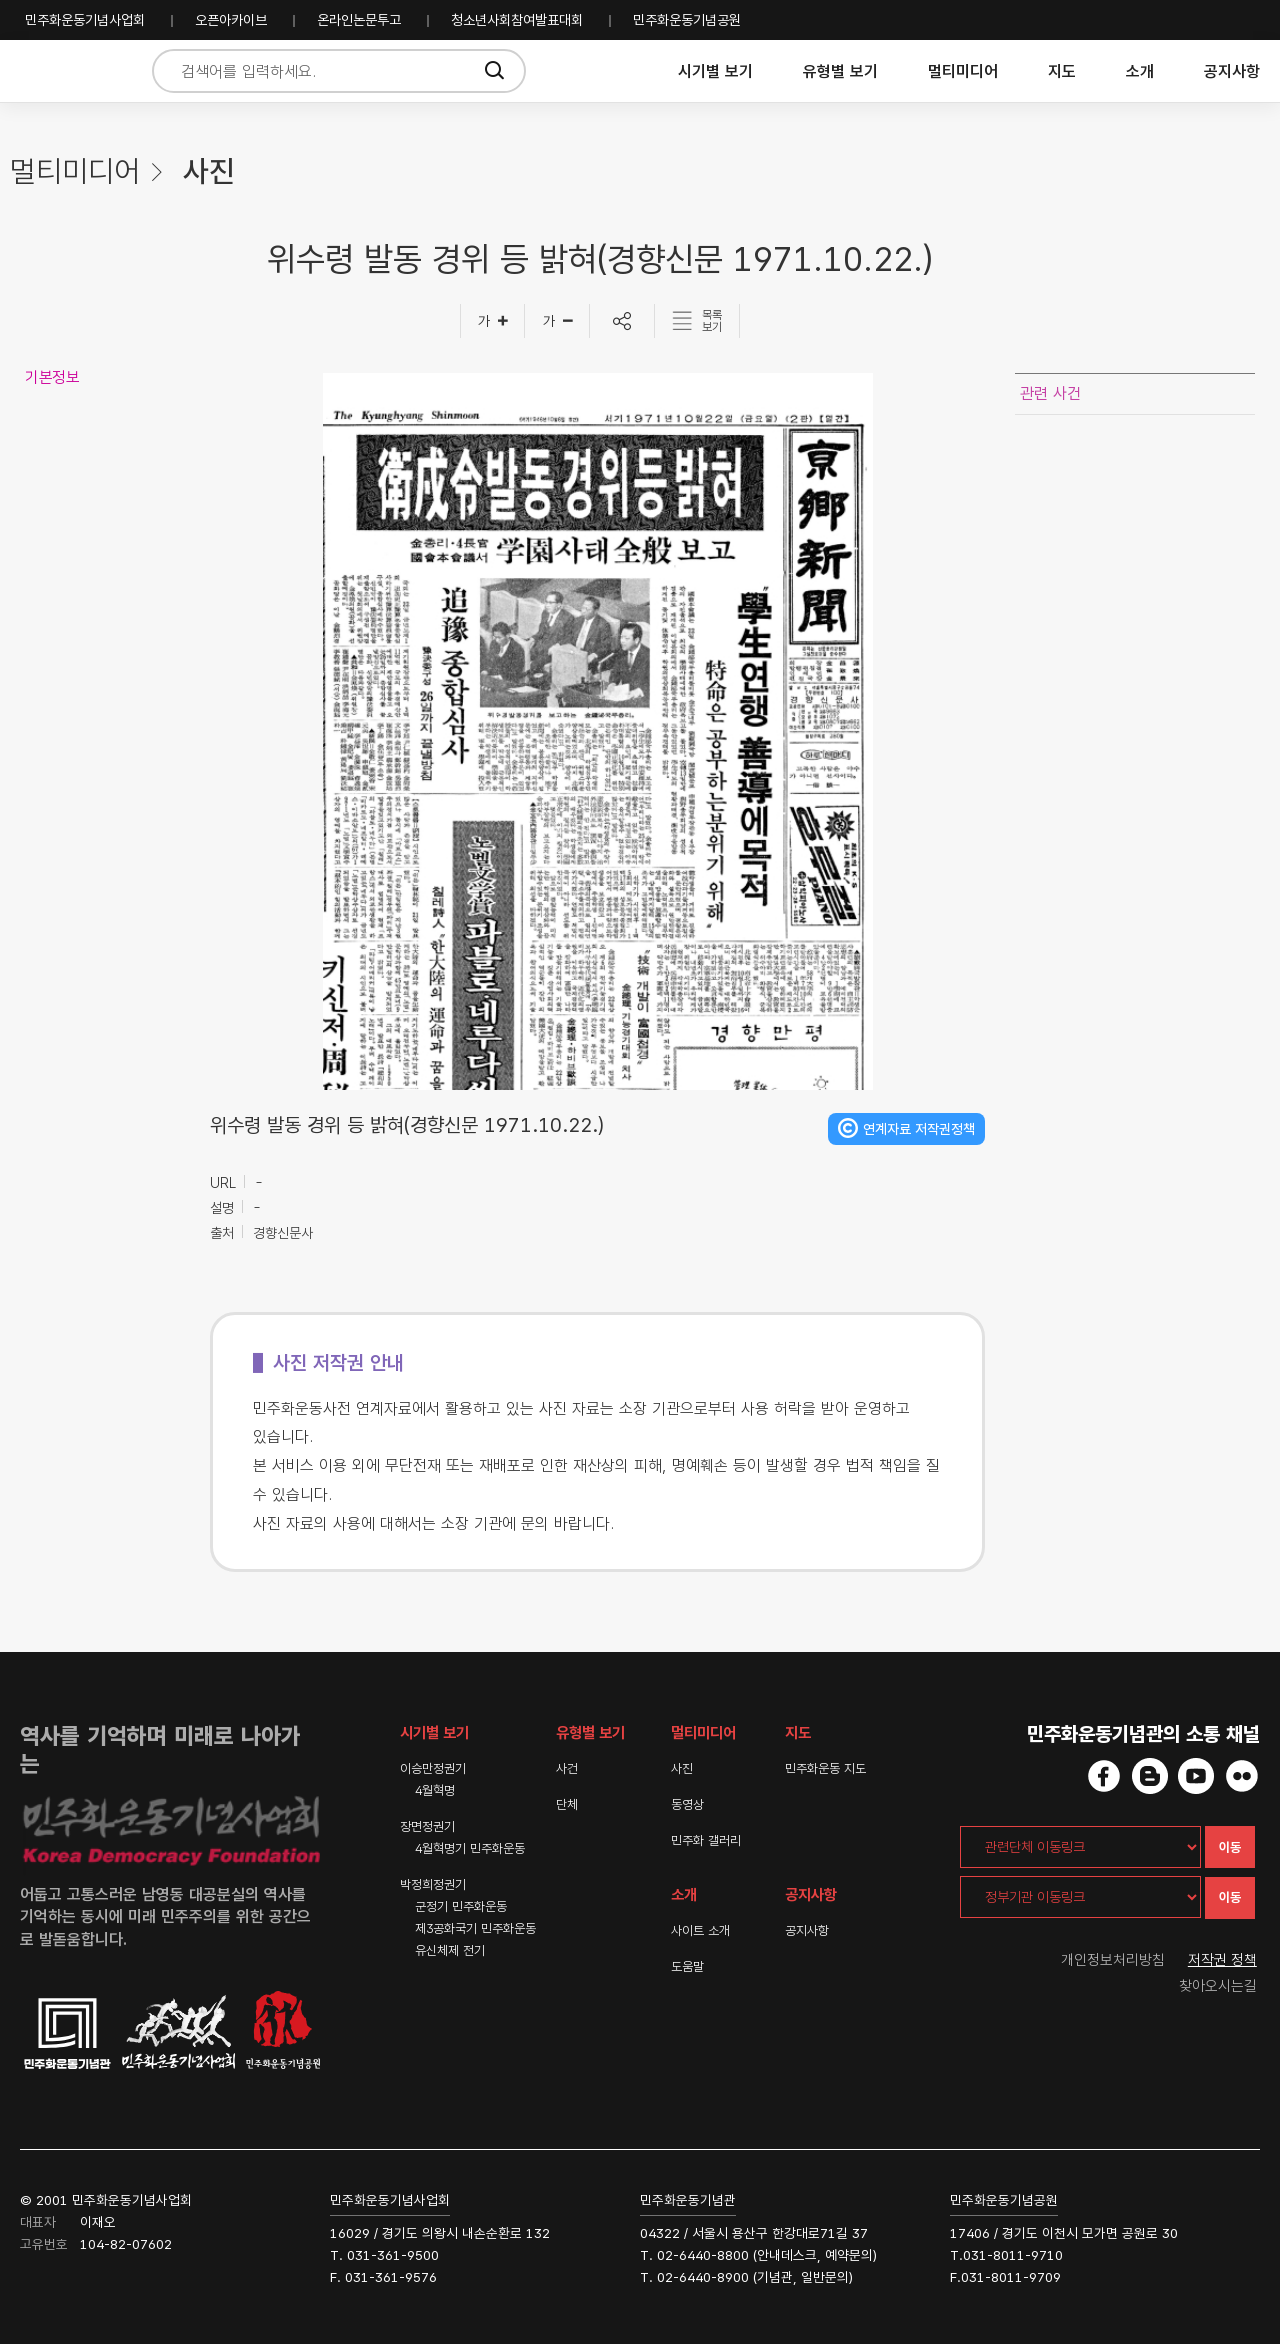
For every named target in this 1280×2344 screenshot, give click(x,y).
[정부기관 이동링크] (1080, 1897)
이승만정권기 (433, 1768)
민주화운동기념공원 (687, 20)
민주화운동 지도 (825, 1768)
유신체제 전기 (450, 1950)
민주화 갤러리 (706, 1840)
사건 (567, 1768)
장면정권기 (427, 1826)
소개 (1140, 71)
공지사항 (1232, 71)
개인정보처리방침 (1113, 1960)
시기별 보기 (715, 71)
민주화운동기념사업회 (85, 20)
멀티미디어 (963, 71)
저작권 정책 (1222, 1960)
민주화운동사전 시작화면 (72, 71)
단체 (567, 1804)
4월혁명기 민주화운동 (470, 1848)
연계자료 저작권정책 (919, 1129)
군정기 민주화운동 (461, 1906)
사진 (682, 1768)
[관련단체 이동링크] (1080, 1847)
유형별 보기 (840, 71)
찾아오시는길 (1218, 1986)
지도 (1062, 71)
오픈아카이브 (231, 20)
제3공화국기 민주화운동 (475, 1928)
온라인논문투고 (359, 20)
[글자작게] (557, 321)
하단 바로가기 (0, 0)
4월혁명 (435, 1790)
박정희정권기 (433, 1884)
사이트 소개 (700, 1930)
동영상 (687, 1804)
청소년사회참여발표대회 (517, 20)
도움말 (687, 1966)
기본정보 (52, 377)
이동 (1230, 1847)
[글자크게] (492, 321)
